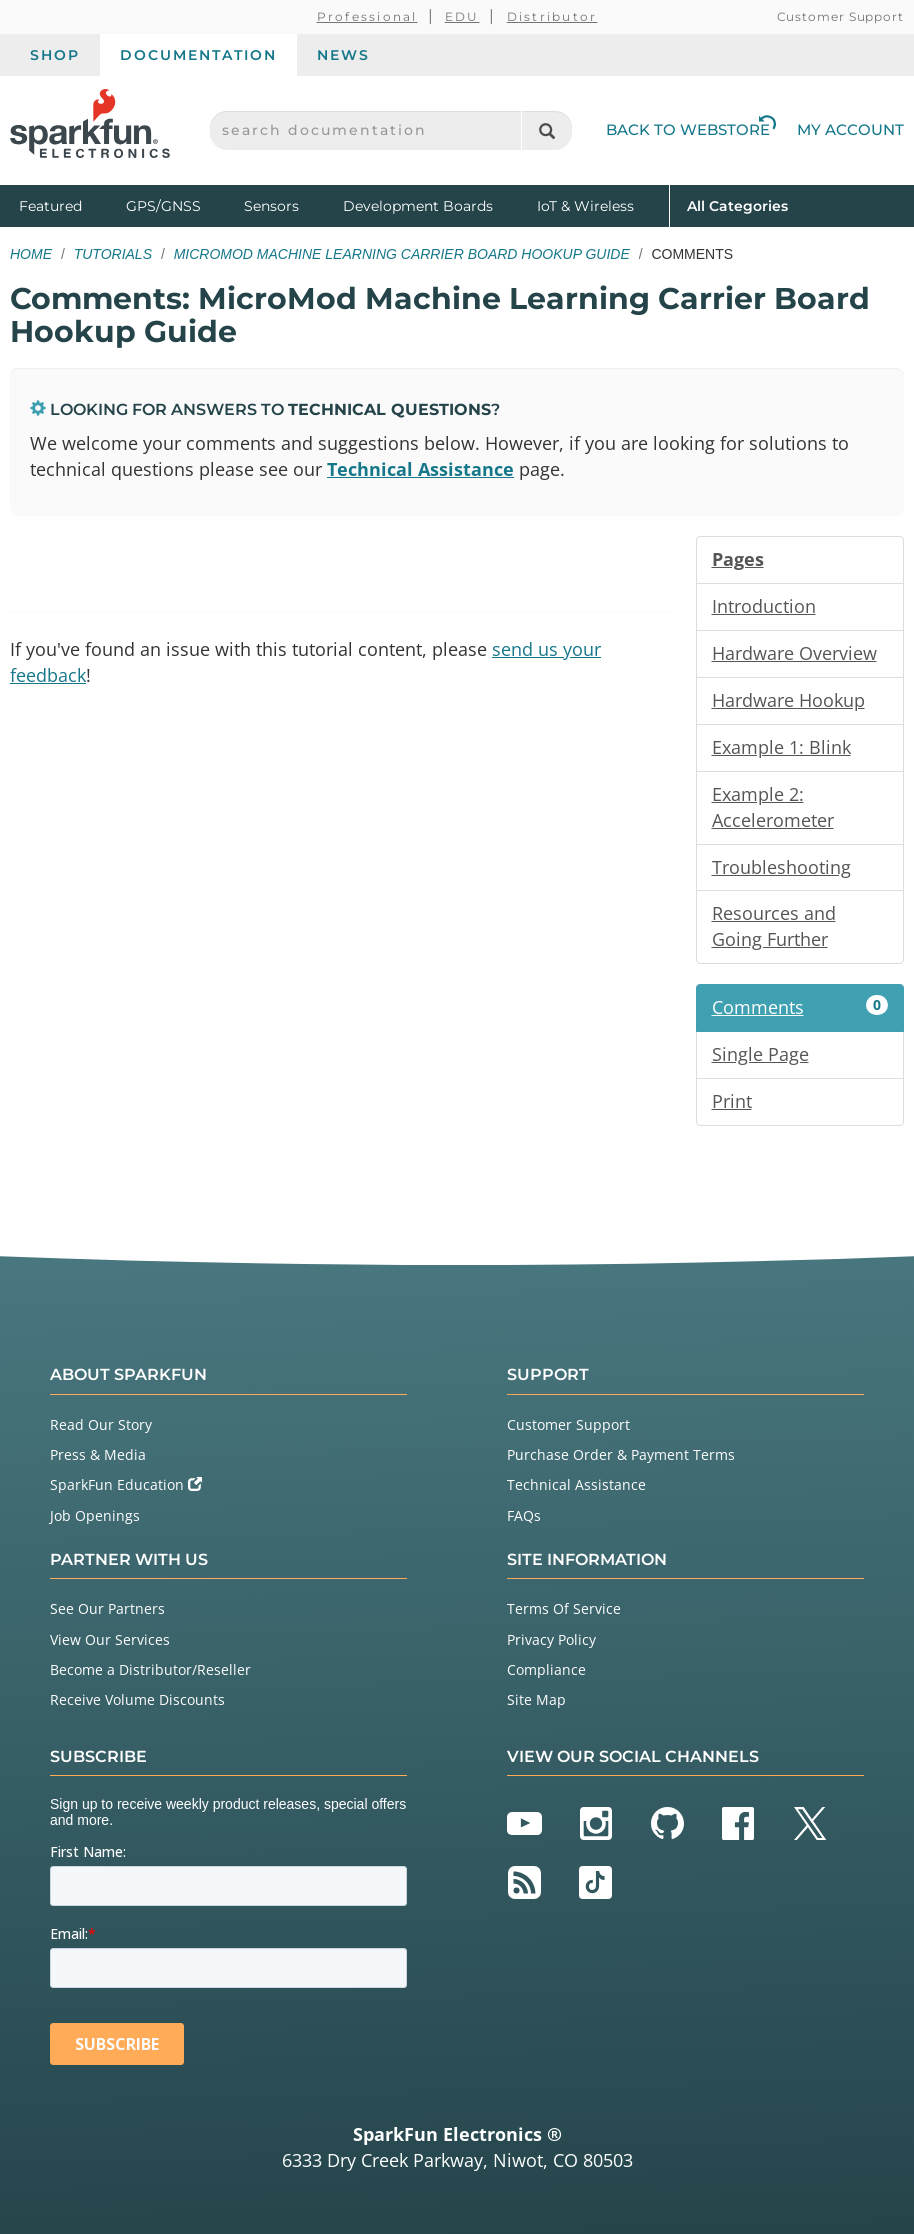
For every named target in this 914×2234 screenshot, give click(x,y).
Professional (367, 16)
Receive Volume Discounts (137, 1699)
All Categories (737, 204)
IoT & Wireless (585, 206)
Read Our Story (101, 1424)
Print (732, 1101)
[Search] (546, 130)
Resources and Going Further (774, 926)
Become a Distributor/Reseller (150, 1669)
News (343, 55)
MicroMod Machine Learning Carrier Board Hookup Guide (402, 254)
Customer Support (840, 16)
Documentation (198, 55)
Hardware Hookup (788, 700)
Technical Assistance (420, 469)
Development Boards (418, 206)
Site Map (536, 1699)
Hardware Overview (794, 653)
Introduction (764, 606)
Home (31, 254)
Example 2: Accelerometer (773, 807)
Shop (55, 55)
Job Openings (95, 1515)
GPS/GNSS (163, 206)
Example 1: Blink (781, 747)
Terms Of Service (564, 1608)
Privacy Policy (551, 1639)
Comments (800, 1007)
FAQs (524, 1515)
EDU (462, 16)
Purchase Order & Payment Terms (621, 1454)
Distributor (552, 16)
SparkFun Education (126, 1484)
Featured (68, 204)
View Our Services (110, 1639)
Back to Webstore (691, 129)
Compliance (546, 1669)
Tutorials (113, 254)
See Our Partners (107, 1608)
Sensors (271, 206)
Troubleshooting (781, 867)
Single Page (760, 1054)
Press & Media (98, 1454)
